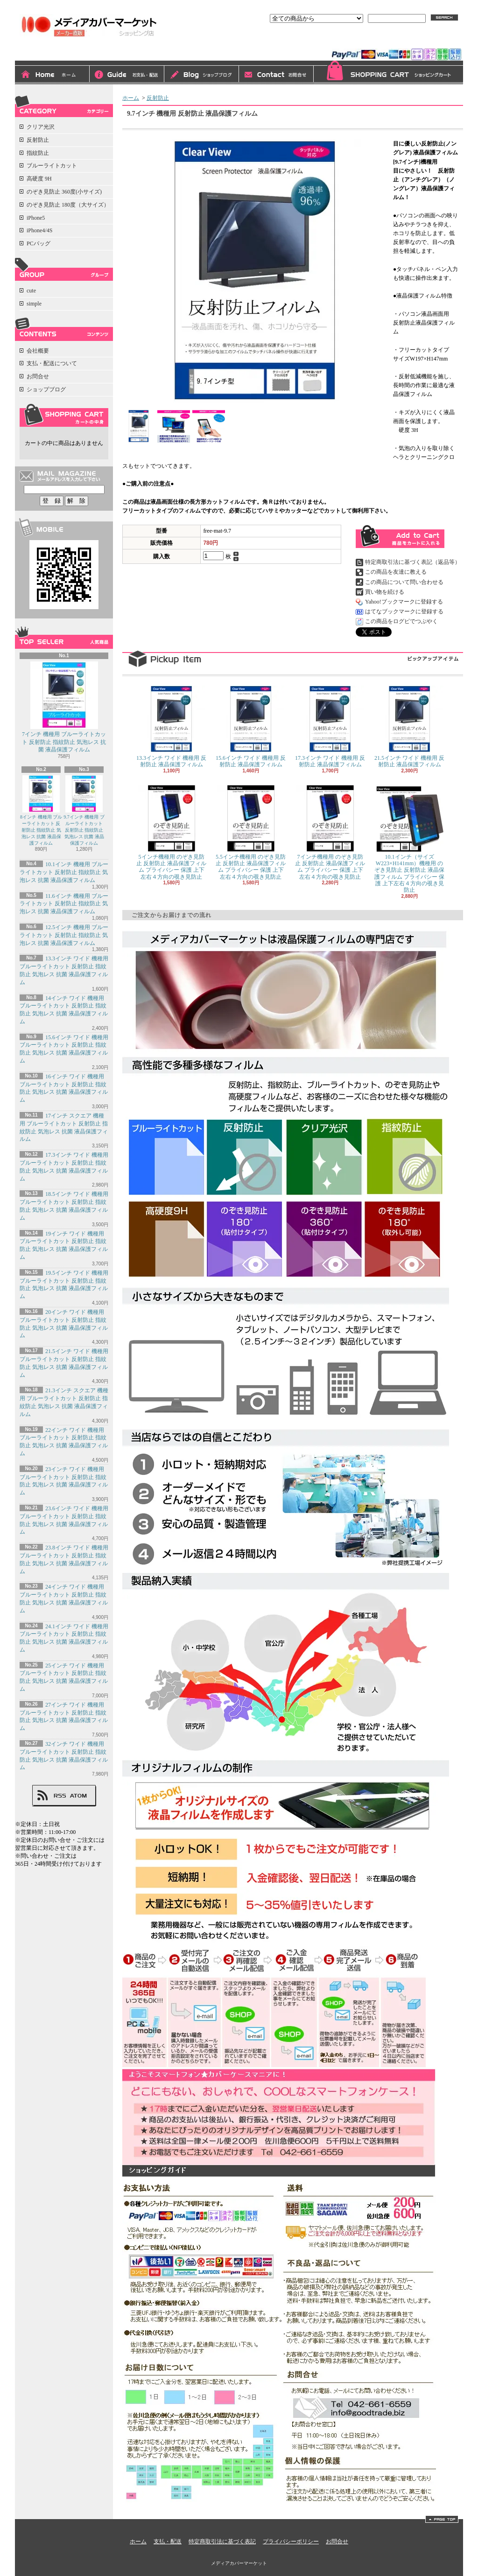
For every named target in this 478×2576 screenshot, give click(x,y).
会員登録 (394, 40)
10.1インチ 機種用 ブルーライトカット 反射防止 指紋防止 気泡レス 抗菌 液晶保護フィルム (64, 872)
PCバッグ (38, 243)
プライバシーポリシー (291, 2541)
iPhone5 (36, 218)
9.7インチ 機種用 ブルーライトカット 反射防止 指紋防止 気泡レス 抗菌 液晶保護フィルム (84, 810)
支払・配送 (168, 2541)
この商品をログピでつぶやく (401, 621)
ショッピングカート (388, 72)
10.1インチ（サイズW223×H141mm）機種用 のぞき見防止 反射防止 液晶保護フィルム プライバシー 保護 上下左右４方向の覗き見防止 (409, 839)
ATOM (79, 1795)
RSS (60, 1795)
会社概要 (38, 350)
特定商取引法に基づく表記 (222, 2541)
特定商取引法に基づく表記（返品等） (412, 562)
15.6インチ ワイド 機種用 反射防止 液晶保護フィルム (251, 727)
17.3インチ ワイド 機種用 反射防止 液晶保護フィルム (330, 727)
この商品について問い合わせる (404, 582)
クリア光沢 (41, 127)
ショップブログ (201, 75)
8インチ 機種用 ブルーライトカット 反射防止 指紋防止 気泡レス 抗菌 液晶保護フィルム (41, 810)
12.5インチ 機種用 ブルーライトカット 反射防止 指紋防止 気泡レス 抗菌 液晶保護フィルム (64, 935)
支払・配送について (127, 75)
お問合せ (276, 75)
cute (31, 290)
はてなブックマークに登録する (404, 611)
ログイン (357, 40)
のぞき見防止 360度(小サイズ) (64, 191)
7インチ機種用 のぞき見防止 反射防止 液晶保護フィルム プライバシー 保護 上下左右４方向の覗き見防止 (330, 832)
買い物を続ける (384, 592)
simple (34, 303)
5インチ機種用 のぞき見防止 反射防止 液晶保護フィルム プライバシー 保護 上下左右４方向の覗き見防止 (171, 832)
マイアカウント (438, 40)
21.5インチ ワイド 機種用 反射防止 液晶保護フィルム (409, 727)
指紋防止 (38, 153)
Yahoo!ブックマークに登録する (404, 601)
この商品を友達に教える (396, 572)
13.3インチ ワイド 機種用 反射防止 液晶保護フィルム (171, 727)
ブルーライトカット (52, 165)
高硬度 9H (39, 178)
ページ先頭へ (441, 2519)
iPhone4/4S (39, 230)
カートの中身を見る (64, 415)
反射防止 (38, 140)
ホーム (52, 75)
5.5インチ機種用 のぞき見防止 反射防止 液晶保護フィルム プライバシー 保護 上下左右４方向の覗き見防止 (251, 832)
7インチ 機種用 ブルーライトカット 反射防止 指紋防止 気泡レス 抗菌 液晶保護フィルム (64, 707)
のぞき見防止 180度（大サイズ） (68, 204)
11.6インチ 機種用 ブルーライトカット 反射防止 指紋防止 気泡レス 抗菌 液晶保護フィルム (64, 904)
